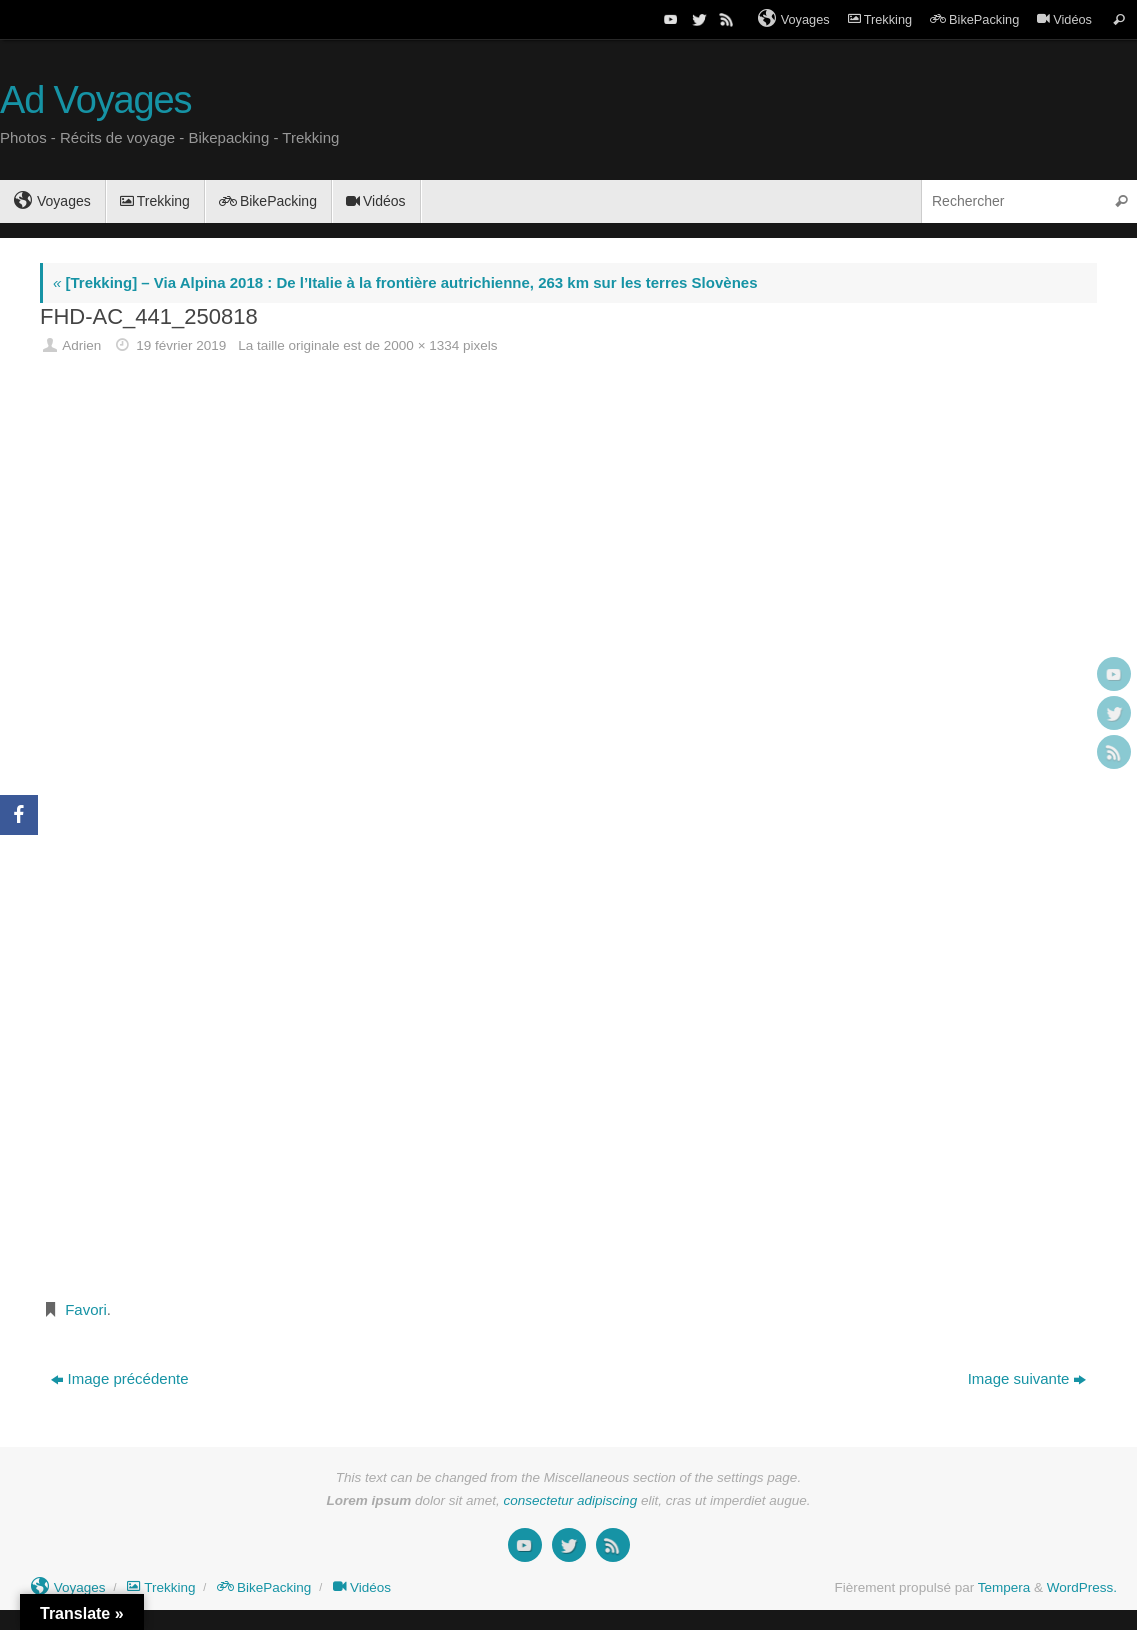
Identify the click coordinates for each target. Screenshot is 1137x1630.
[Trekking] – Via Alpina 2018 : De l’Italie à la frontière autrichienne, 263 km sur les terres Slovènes (405, 282)
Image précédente (120, 1378)
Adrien (81, 345)
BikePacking (974, 19)
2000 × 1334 (421, 345)
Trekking (880, 19)
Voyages (794, 19)
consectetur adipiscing (571, 1500)
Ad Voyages (95, 100)
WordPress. (1082, 1587)
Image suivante (1027, 1378)
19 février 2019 (181, 345)
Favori (86, 1309)
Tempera (1004, 1587)
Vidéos (1064, 19)
